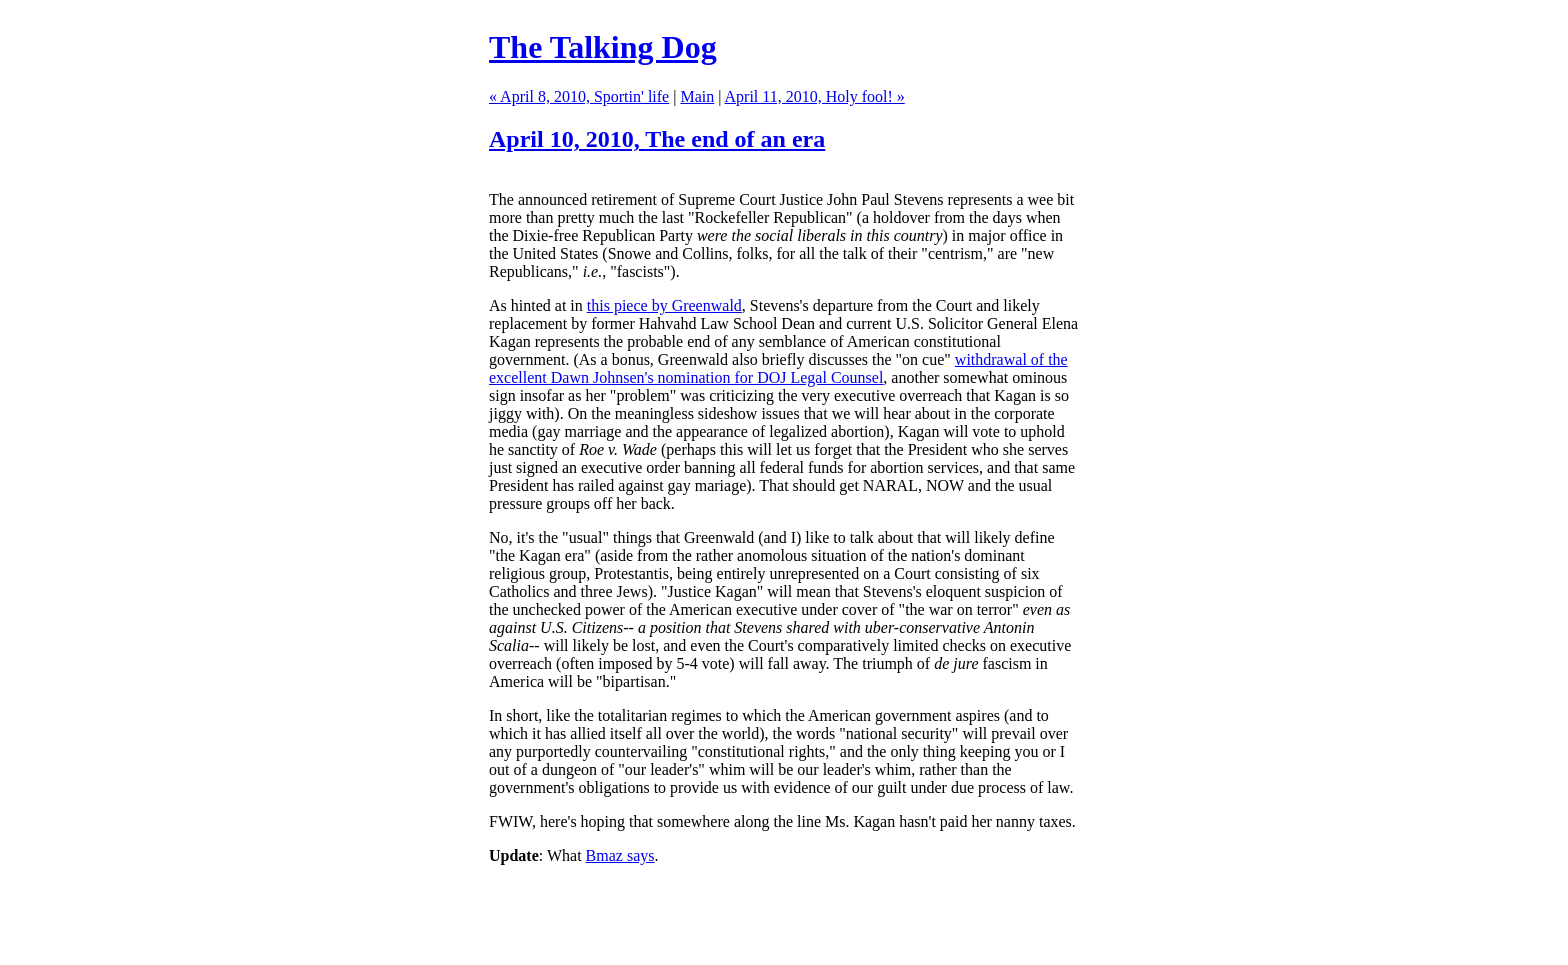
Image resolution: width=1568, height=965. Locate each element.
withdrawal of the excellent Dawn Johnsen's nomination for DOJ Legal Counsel (778, 368)
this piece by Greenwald (664, 305)
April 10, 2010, (657, 139)
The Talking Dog (603, 47)
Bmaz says (620, 855)
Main (697, 96)
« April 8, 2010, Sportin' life (579, 96)
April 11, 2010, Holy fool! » (815, 96)
